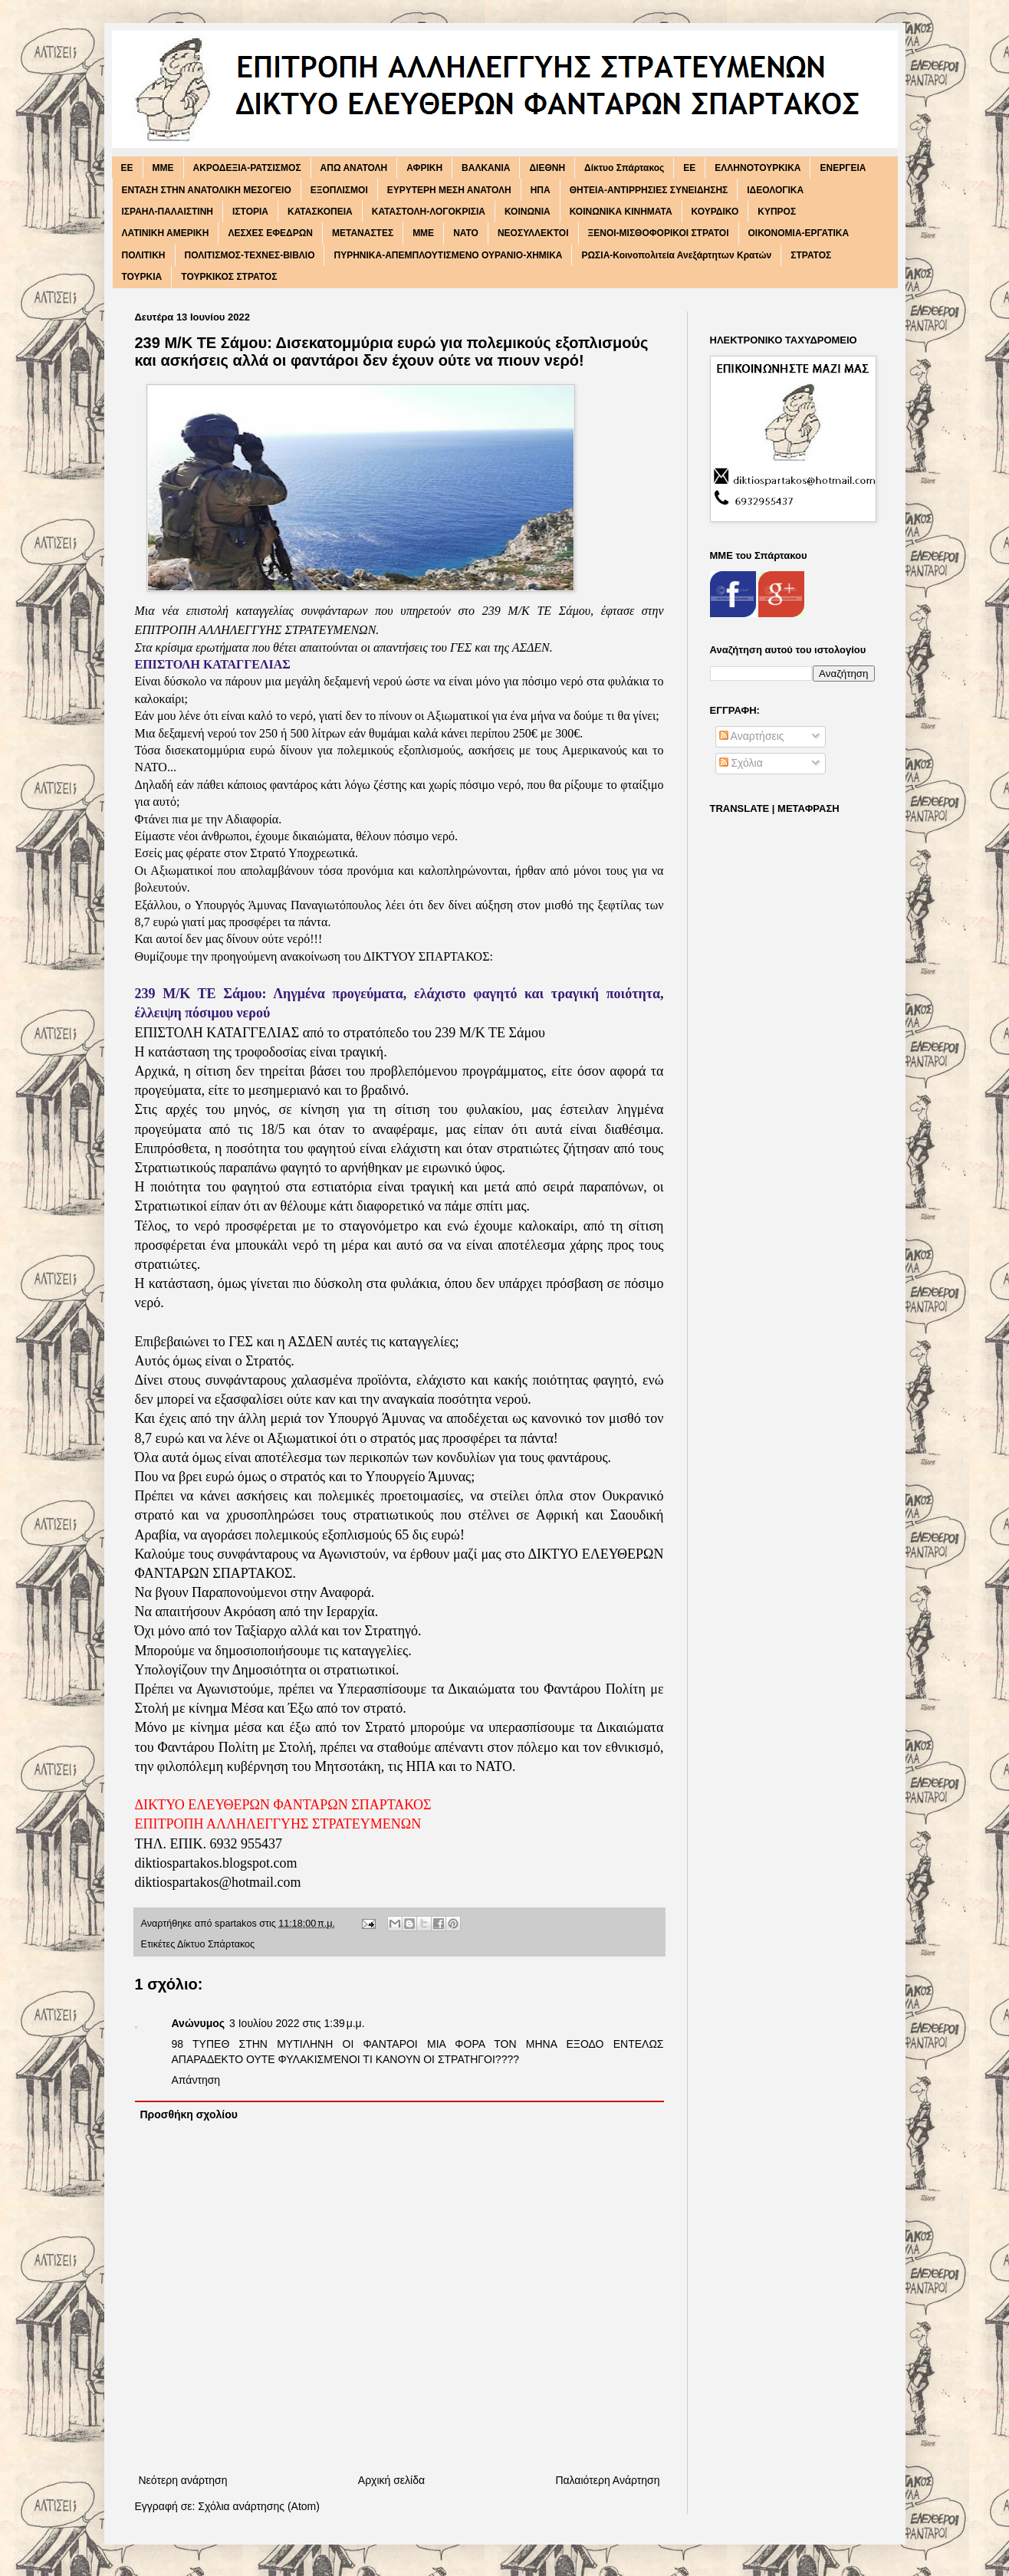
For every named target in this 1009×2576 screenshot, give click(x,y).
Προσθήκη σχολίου (189, 2114)
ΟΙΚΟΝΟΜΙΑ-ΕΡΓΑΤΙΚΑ (799, 233)
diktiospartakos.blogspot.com (216, 1863)
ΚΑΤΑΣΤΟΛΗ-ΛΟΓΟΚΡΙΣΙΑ (428, 211)
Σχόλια (741, 763)
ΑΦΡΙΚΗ (424, 168)
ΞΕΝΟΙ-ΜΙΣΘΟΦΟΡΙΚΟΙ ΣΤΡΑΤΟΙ (658, 233)
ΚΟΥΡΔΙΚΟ (715, 211)
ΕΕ (689, 168)
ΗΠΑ (541, 190)
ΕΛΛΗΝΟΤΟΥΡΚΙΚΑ (757, 168)
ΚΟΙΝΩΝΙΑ (527, 211)
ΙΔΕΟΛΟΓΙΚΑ (775, 190)
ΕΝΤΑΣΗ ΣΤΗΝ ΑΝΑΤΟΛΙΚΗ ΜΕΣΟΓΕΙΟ (206, 190)
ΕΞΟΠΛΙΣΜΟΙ (339, 190)
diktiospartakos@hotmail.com (218, 1882)
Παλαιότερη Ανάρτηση (607, 2480)
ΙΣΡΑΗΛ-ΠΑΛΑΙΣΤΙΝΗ (168, 211)
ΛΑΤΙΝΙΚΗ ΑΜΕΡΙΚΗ (165, 233)
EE (127, 168)
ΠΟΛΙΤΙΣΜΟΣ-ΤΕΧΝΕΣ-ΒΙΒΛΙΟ (250, 255)
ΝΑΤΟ (465, 233)
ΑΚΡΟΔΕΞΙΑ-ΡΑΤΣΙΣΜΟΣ (247, 168)
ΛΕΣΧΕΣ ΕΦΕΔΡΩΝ (270, 233)
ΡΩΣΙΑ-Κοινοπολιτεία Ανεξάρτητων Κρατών (676, 255)
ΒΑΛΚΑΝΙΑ (486, 168)
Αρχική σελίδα (391, 2480)
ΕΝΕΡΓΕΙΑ (843, 168)
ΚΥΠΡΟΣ (777, 211)
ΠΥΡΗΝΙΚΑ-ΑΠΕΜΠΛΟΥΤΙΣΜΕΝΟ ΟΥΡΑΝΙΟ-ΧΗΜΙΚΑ (448, 255)
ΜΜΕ (423, 233)
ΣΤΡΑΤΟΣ (810, 255)
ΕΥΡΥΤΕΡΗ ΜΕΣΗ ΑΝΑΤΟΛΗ (449, 190)
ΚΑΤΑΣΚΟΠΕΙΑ (320, 211)
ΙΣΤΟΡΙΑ (250, 211)
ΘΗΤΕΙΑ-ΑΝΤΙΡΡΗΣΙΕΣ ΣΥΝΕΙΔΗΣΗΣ (649, 190)
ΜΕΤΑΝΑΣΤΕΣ (362, 233)
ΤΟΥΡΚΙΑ (142, 276)
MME (163, 168)
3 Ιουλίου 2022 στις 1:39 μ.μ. (297, 2023)
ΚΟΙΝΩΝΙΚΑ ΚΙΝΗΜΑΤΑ (621, 211)
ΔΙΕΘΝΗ (547, 168)
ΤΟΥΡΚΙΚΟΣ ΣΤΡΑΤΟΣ (229, 276)
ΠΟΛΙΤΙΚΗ (144, 255)
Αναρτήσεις (751, 736)
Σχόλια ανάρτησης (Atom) (259, 2506)
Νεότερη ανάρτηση (183, 2480)
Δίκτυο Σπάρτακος (624, 168)
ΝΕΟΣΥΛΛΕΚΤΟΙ (533, 233)
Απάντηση (196, 2080)
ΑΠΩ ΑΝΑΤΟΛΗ (354, 168)
